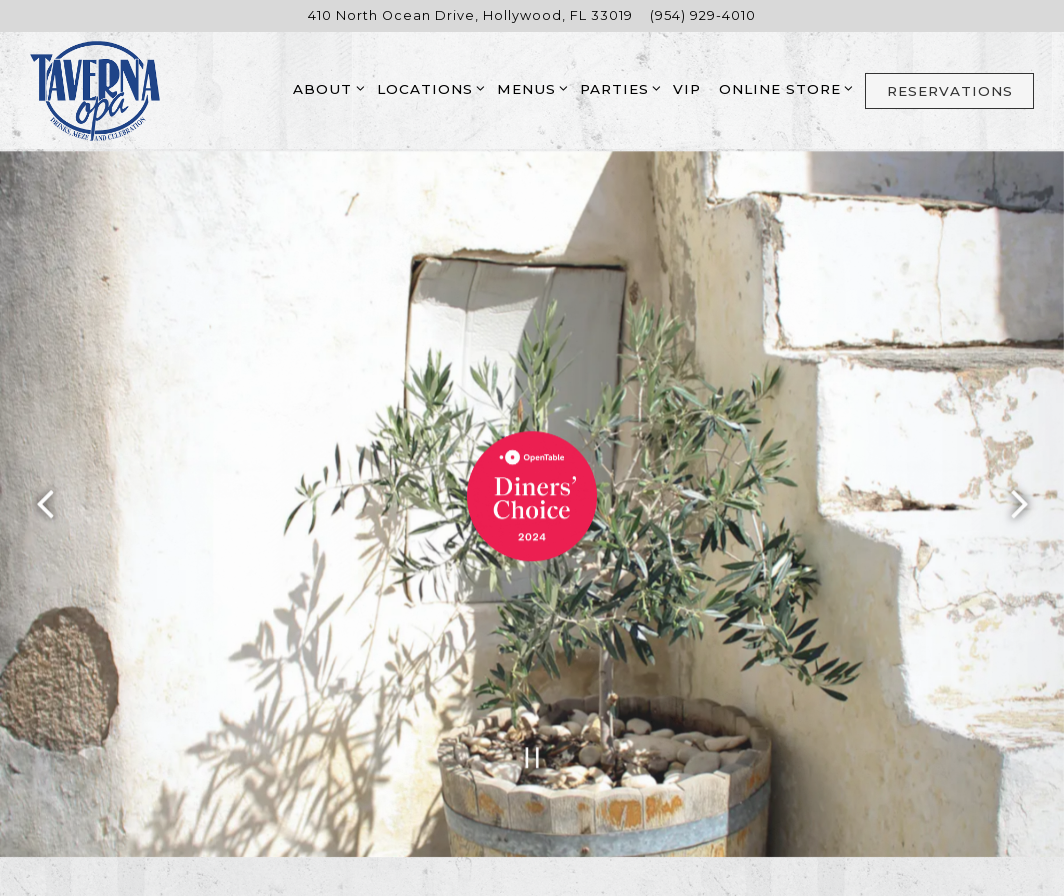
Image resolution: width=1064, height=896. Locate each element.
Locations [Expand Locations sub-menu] (428, 87)
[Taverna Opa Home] (95, 90)
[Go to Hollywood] (470, 15)
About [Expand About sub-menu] (325, 87)
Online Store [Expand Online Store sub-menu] (783, 87)
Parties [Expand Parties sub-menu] (617, 87)
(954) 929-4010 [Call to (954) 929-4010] (703, 15)
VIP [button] (687, 89)
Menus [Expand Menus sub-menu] (529, 87)
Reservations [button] (950, 91)
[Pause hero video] (532, 749)
